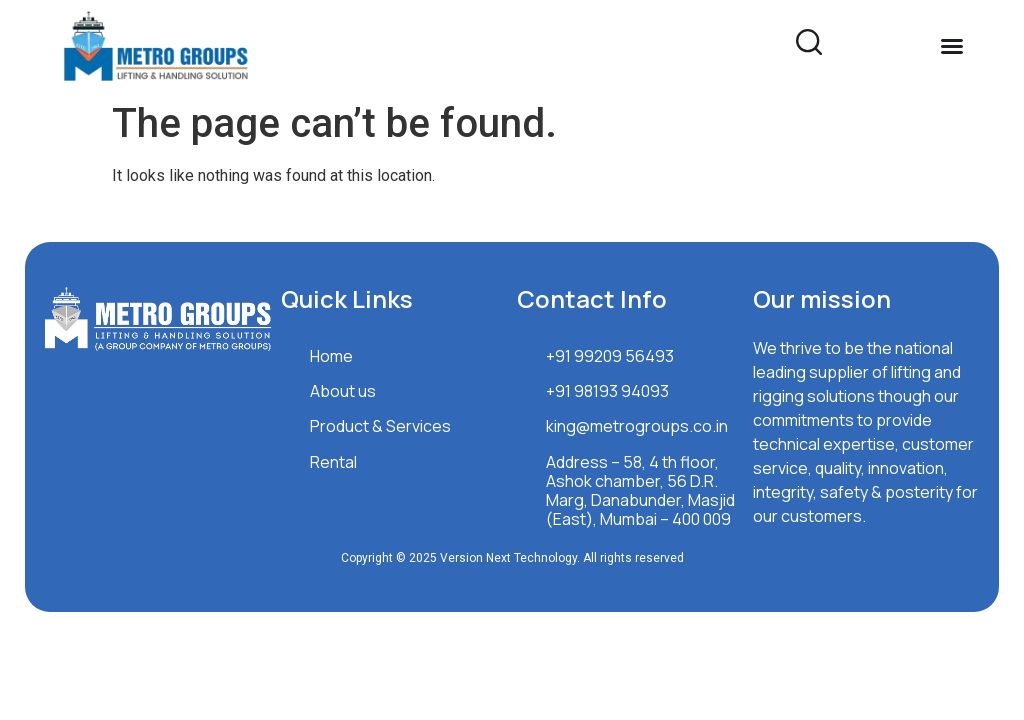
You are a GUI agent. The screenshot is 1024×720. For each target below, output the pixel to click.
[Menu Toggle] (952, 46)
